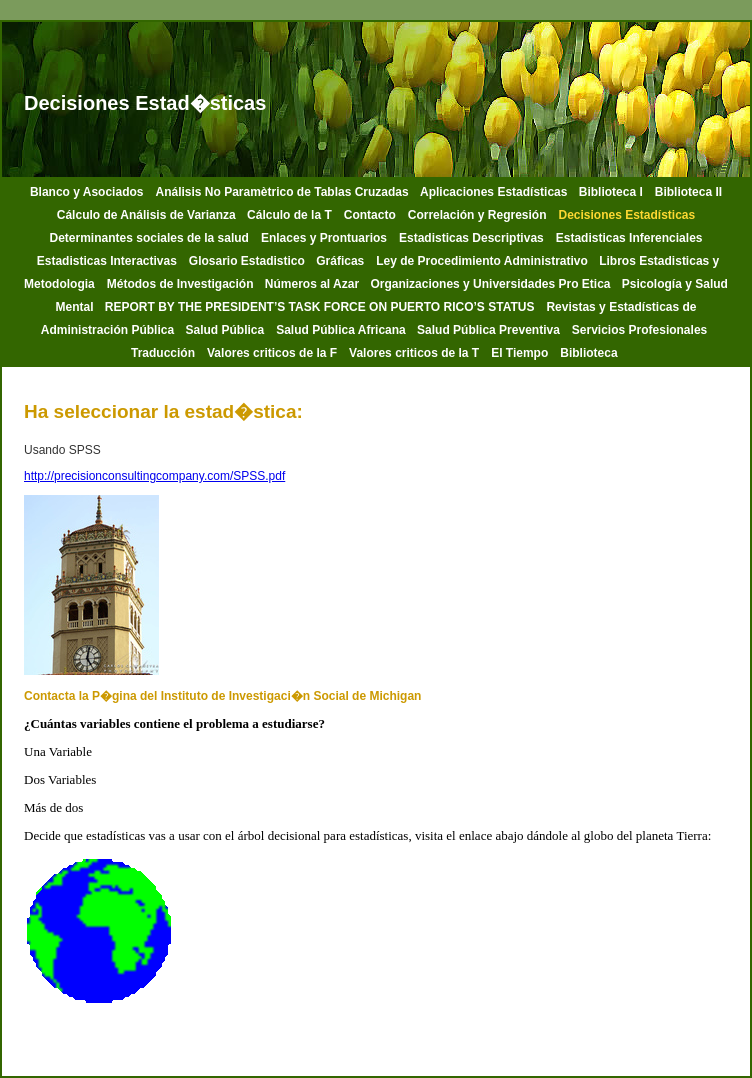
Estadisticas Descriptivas (471, 238)
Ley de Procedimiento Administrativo (483, 261)
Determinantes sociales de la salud (149, 238)
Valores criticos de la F (272, 353)
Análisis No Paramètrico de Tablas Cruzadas (283, 192)
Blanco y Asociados (87, 192)
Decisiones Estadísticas (626, 215)
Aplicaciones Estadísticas (495, 192)
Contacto (370, 215)
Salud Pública (224, 330)
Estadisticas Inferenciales (629, 238)
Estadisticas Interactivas (107, 261)
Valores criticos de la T (414, 353)
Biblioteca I (611, 192)
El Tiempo (519, 353)
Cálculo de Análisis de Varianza (148, 215)
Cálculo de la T (289, 215)
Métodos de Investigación (182, 284)
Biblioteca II (688, 192)
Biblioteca (590, 353)
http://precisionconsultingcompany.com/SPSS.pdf (154, 476)
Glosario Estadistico (248, 261)
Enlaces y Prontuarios (324, 238)
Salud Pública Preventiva (488, 330)
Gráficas (340, 261)
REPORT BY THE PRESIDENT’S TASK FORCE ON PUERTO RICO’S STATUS (320, 307)
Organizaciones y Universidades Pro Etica (491, 284)
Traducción (163, 353)
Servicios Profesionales (639, 330)
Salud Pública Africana (342, 330)
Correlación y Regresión (477, 215)
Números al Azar (314, 284)
